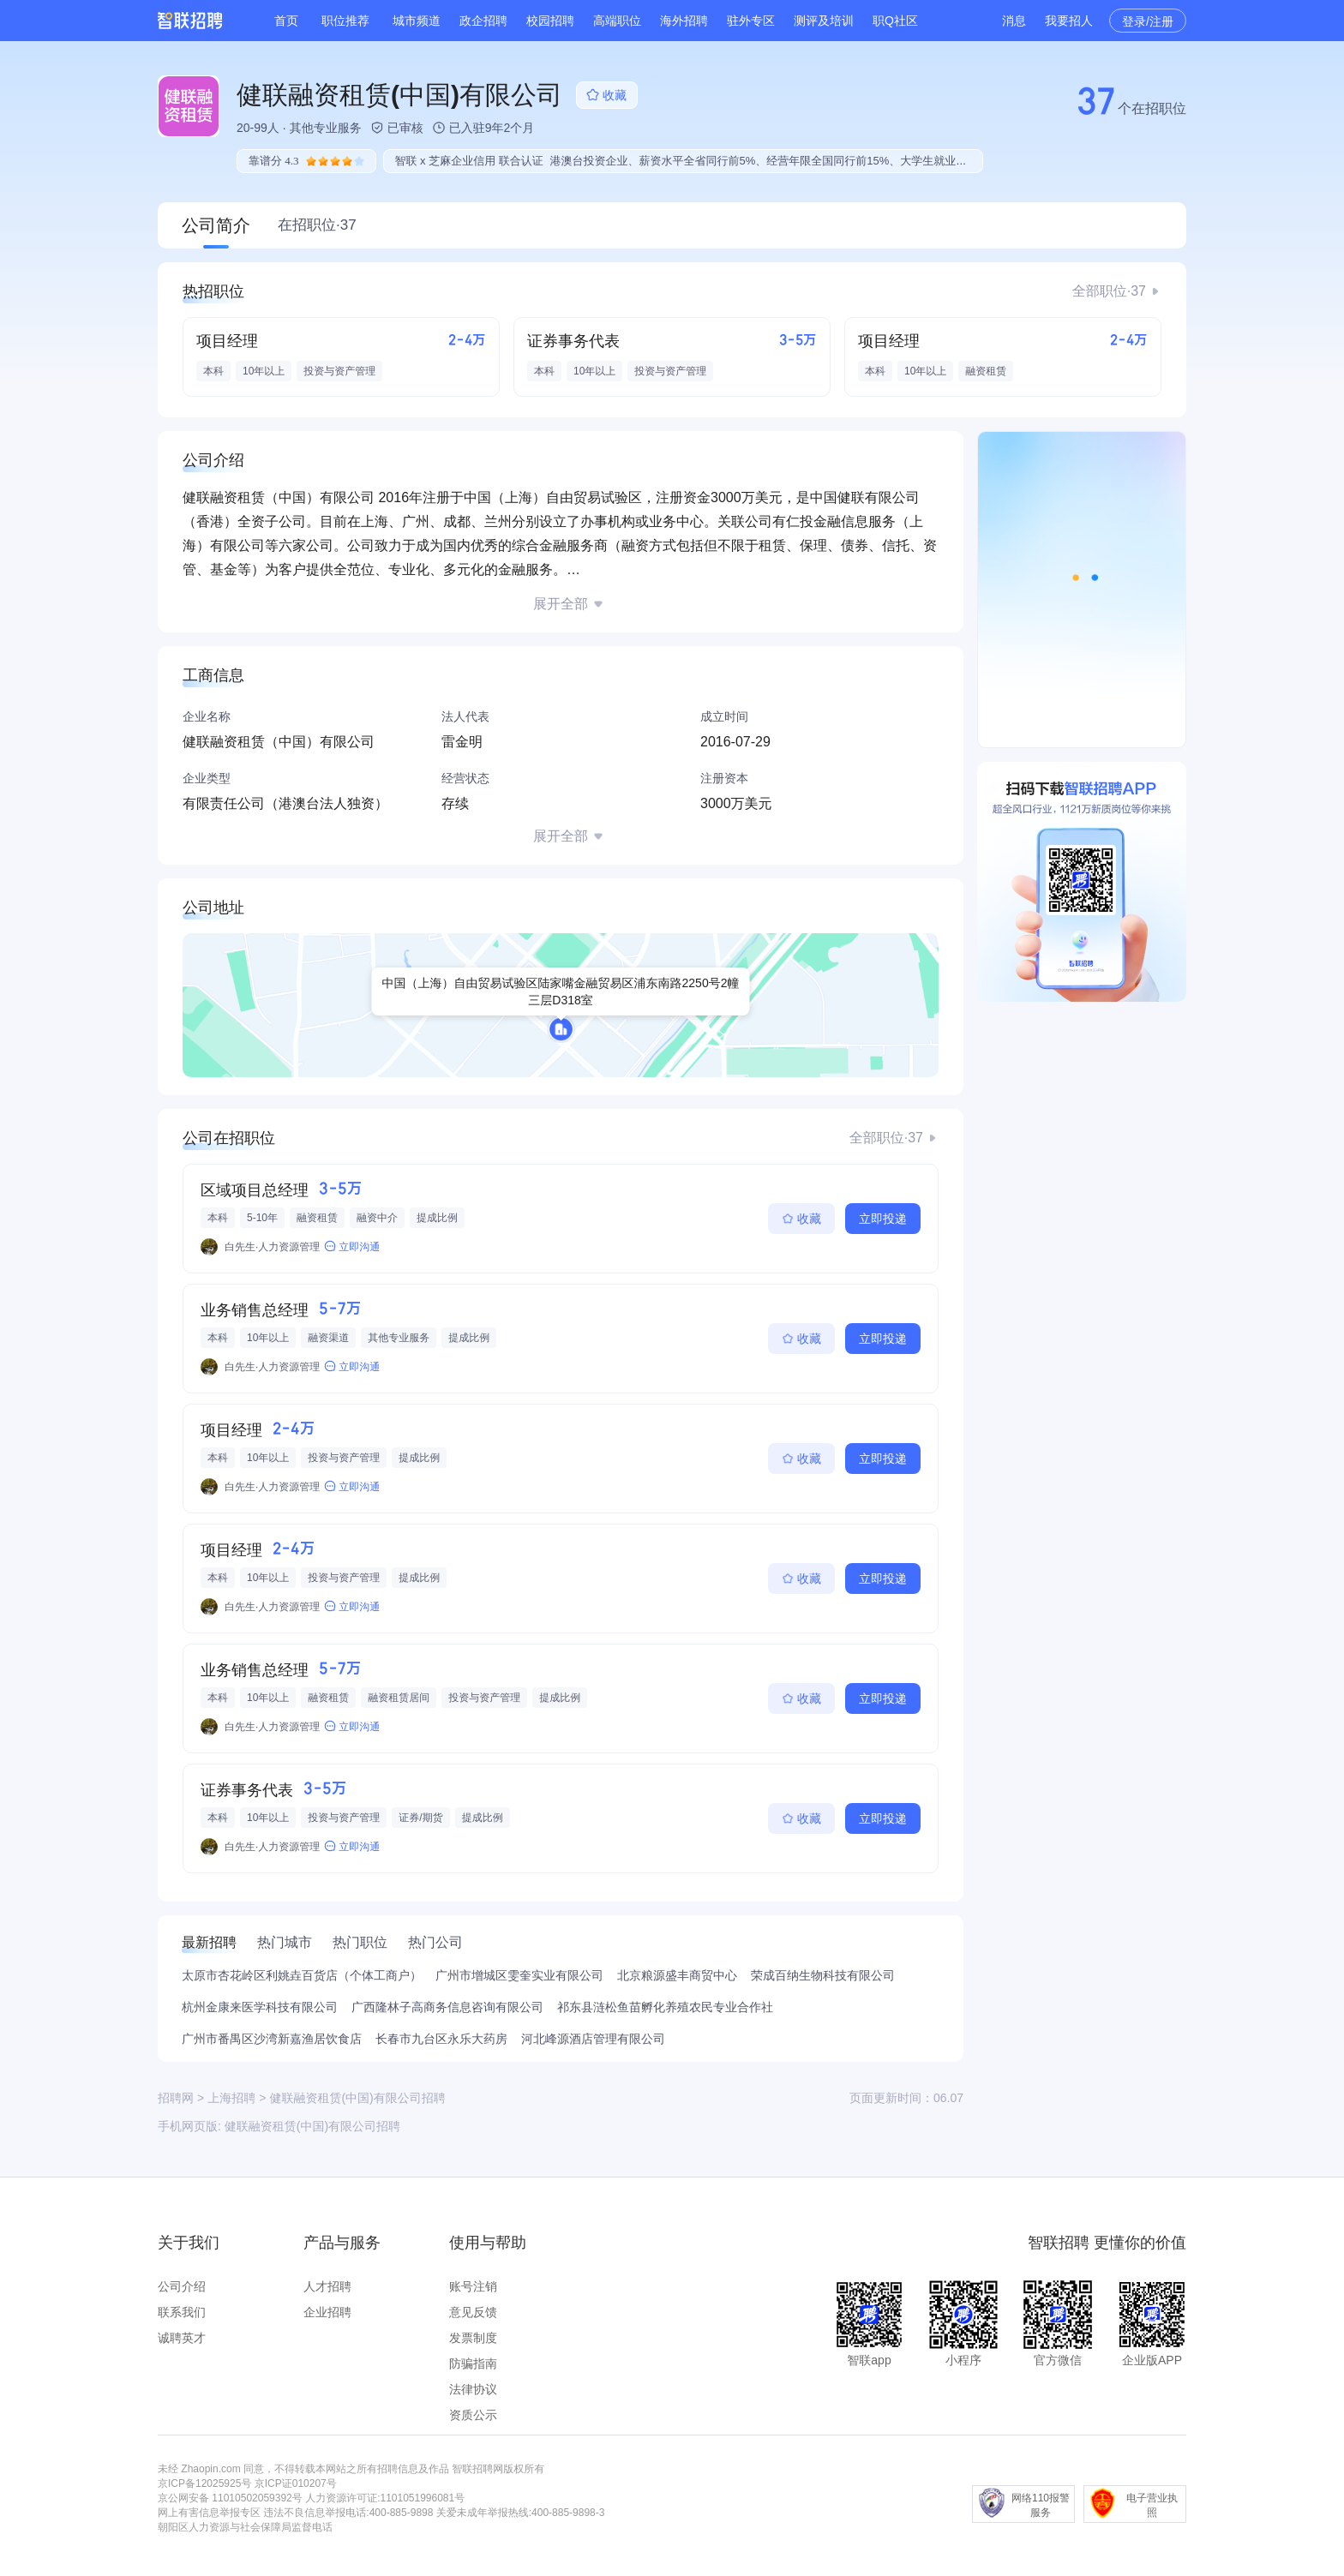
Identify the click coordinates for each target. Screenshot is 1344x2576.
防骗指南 (473, 2363)
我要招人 (1069, 20)
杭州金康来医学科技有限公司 (260, 2007)
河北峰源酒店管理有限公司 (593, 2039)
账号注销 (473, 2286)
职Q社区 (895, 20)
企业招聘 (327, 2312)
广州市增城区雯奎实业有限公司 (519, 1975)
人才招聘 (327, 2286)
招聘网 (176, 2098)
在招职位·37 (317, 225)
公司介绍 (182, 2286)
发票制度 (473, 2338)
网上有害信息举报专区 (209, 2513)
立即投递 (883, 1218)
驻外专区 (751, 20)
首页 (286, 20)
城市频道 (417, 20)
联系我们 (182, 2312)
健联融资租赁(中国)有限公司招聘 (312, 2126)
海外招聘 (684, 20)
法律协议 (473, 2389)
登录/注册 (1147, 21)
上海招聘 (231, 2098)
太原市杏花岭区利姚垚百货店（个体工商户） (302, 1975)
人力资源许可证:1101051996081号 (385, 2498)
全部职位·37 (1109, 291)
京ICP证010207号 (296, 2483)
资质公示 (473, 2415)
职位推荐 (345, 20)
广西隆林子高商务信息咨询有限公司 (447, 2007)
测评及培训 (824, 20)
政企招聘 (483, 20)
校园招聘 (550, 20)
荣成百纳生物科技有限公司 (823, 1975)
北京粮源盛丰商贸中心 (677, 1975)
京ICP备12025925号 (204, 2483)
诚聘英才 (182, 2338)
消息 (1014, 20)
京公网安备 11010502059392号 (230, 2498)
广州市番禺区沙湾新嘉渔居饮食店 (272, 2039)
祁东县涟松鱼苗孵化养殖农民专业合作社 (665, 2007)
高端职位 (617, 20)
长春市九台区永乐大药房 (441, 2039)
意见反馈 (473, 2312)
